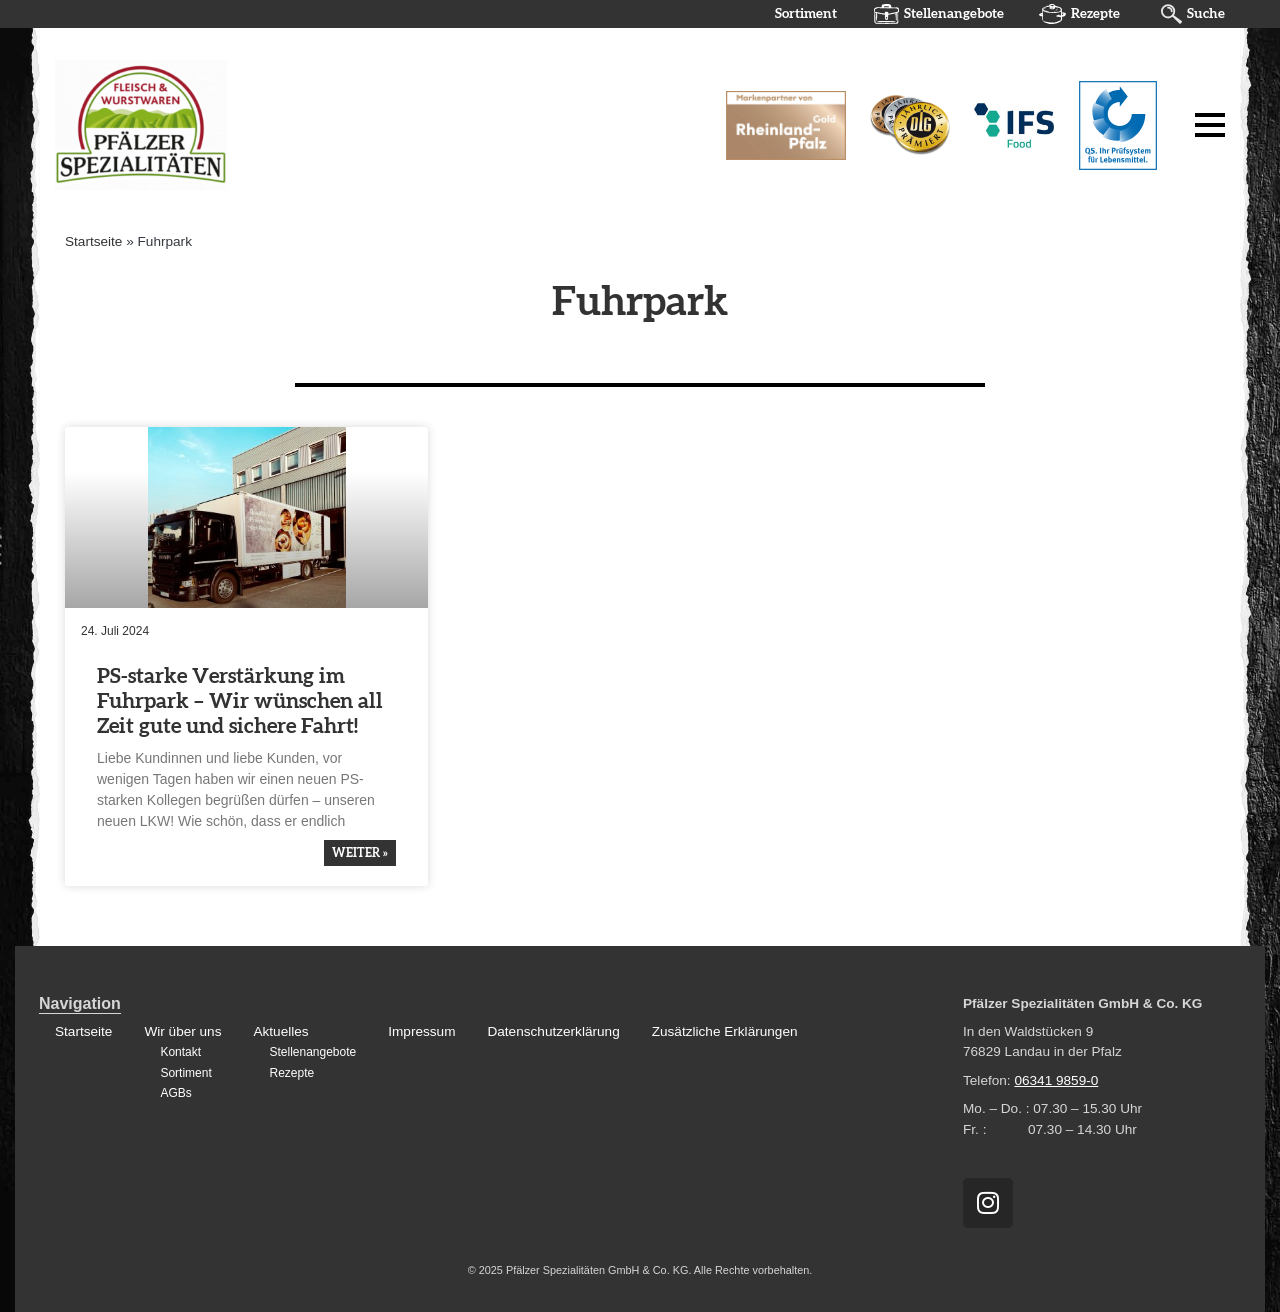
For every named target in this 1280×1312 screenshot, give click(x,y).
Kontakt (180, 1052)
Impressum (421, 1031)
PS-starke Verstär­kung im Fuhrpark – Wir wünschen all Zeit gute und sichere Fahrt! (240, 701)
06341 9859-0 (1056, 1080)
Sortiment (806, 14)
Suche (1206, 14)
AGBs (175, 1093)
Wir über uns (182, 1031)
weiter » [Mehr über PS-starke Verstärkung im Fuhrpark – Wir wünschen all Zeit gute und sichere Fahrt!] (360, 853)
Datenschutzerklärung (553, 1031)
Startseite (93, 241)
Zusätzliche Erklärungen (725, 1031)
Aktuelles (280, 1031)
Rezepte (1095, 14)
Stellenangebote (954, 14)
